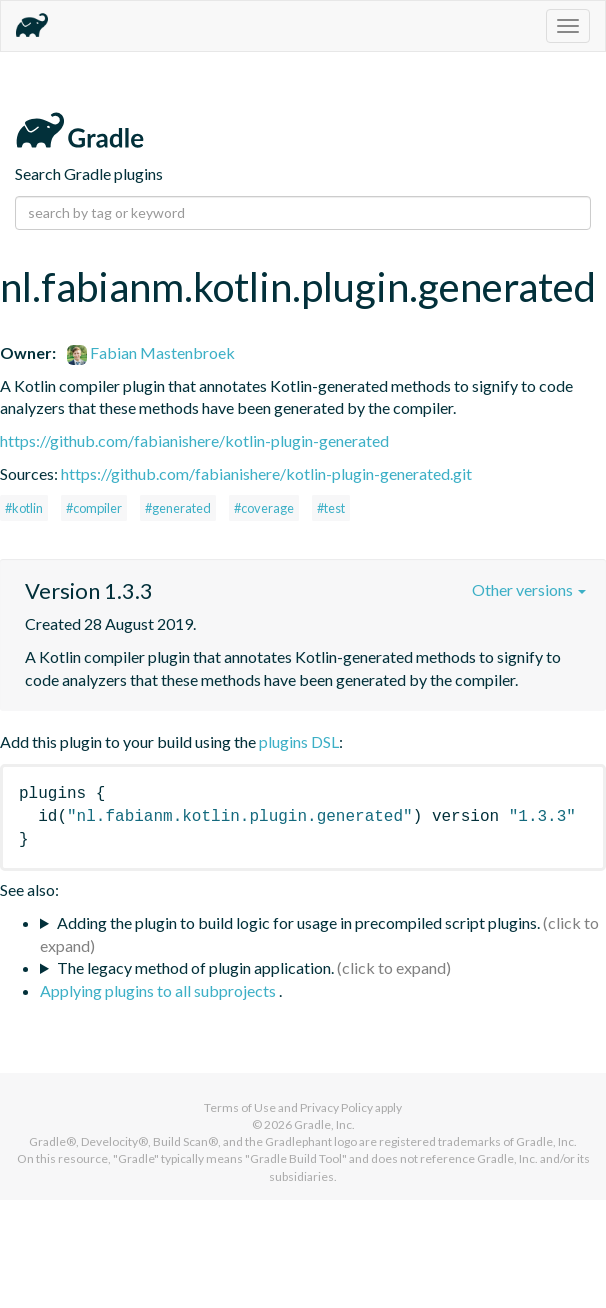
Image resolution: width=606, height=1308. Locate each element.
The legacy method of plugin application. (195, 967)
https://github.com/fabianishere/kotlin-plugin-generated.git (266, 473)
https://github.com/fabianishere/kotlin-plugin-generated (194, 440)
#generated (178, 508)
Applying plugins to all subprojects (159, 990)
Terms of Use (240, 1107)
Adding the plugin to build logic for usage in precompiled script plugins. (298, 922)
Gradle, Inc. (324, 1124)
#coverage (264, 508)
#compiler (94, 508)
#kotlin (24, 508)
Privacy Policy (336, 1107)
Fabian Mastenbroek (151, 352)
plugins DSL (299, 741)
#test (331, 508)
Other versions (529, 589)
